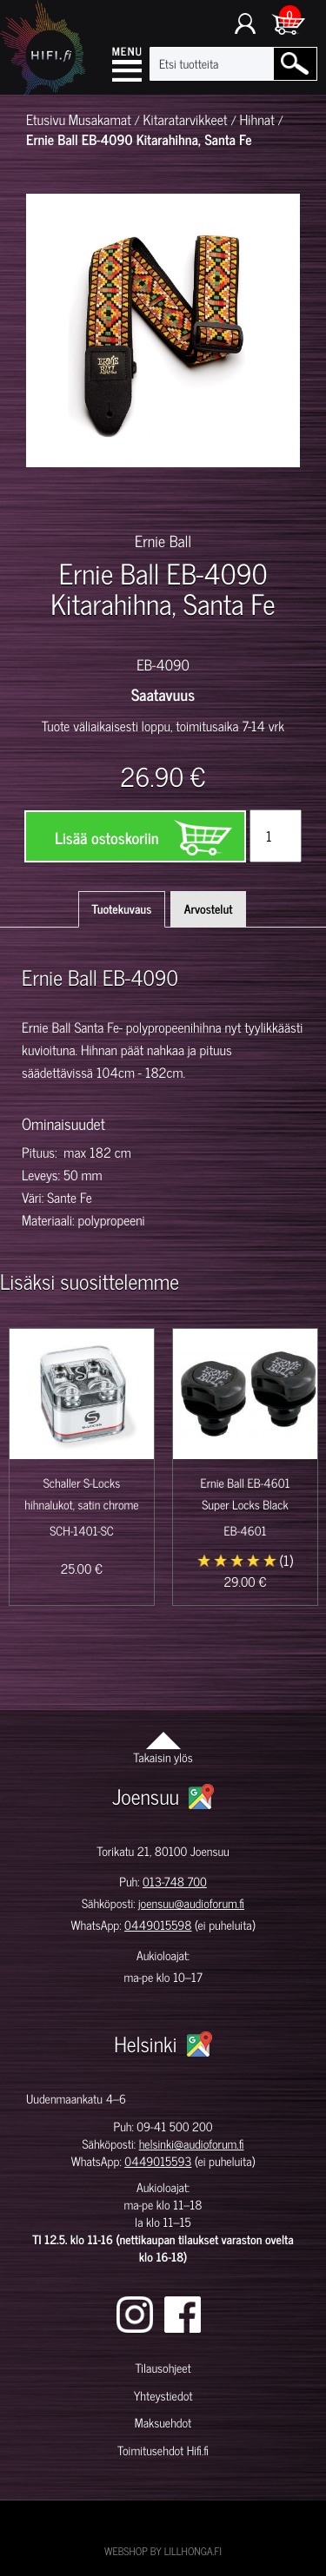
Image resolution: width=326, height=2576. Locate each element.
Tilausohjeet (162, 2368)
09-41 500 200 (174, 2127)
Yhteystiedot (163, 2396)
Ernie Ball (163, 540)
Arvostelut (208, 909)
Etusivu (45, 120)
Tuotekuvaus (122, 909)
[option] (48, 497)
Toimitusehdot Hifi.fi (163, 2450)
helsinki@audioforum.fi (191, 2144)
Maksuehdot (163, 2423)
